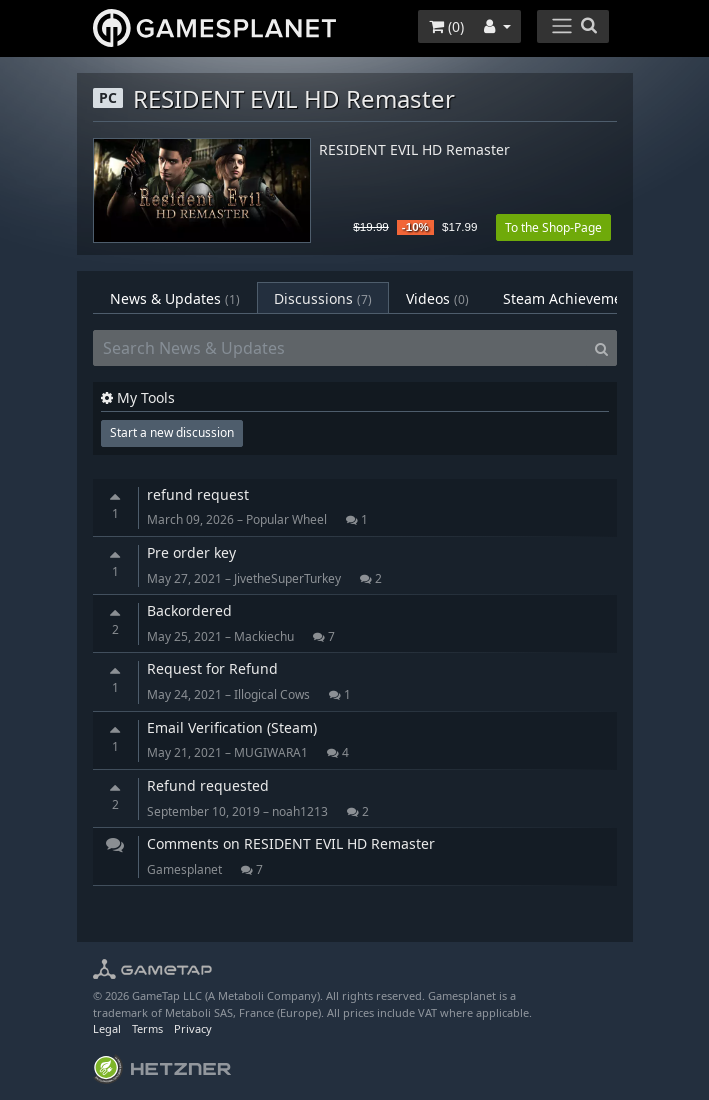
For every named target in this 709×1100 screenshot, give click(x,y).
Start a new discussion (172, 432)
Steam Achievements (586, 298)
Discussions (323, 298)
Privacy (193, 1028)
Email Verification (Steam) (232, 727)
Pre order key (191, 552)
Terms (147, 1028)
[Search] (601, 348)
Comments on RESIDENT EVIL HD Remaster (291, 843)
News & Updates (175, 298)
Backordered (189, 610)
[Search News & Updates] (340, 348)
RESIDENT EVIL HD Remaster (414, 150)
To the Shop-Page (553, 227)
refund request (198, 494)
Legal (107, 1028)
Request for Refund (212, 668)
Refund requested (208, 785)
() (446, 26)
